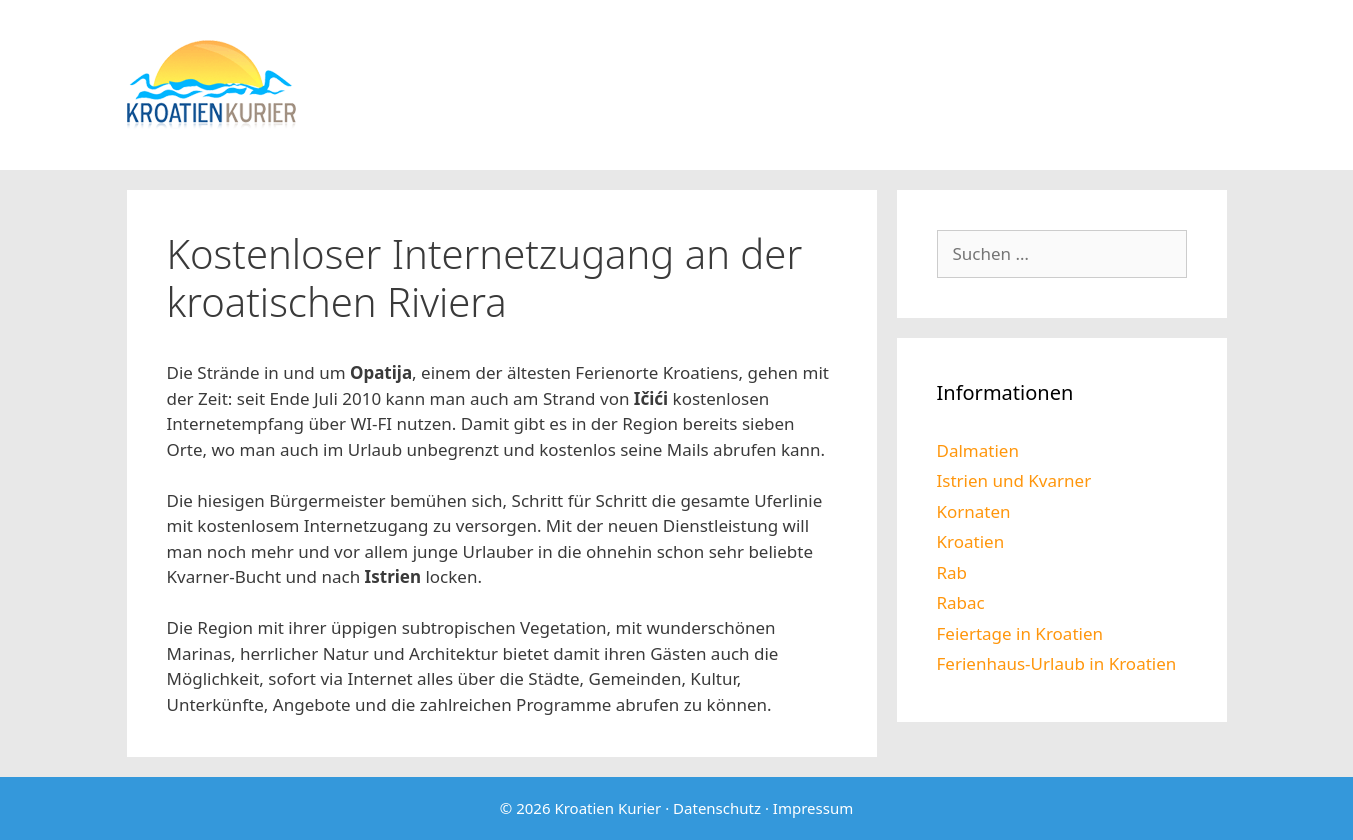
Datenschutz (717, 808)
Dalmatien (978, 450)
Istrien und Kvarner (1014, 480)
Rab (952, 572)
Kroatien (971, 541)
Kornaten (974, 511)
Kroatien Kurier (607, 808)
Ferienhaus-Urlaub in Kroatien (1057, 663)
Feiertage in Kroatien (1020, 633)
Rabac (961, 602)
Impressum (813, 808)
